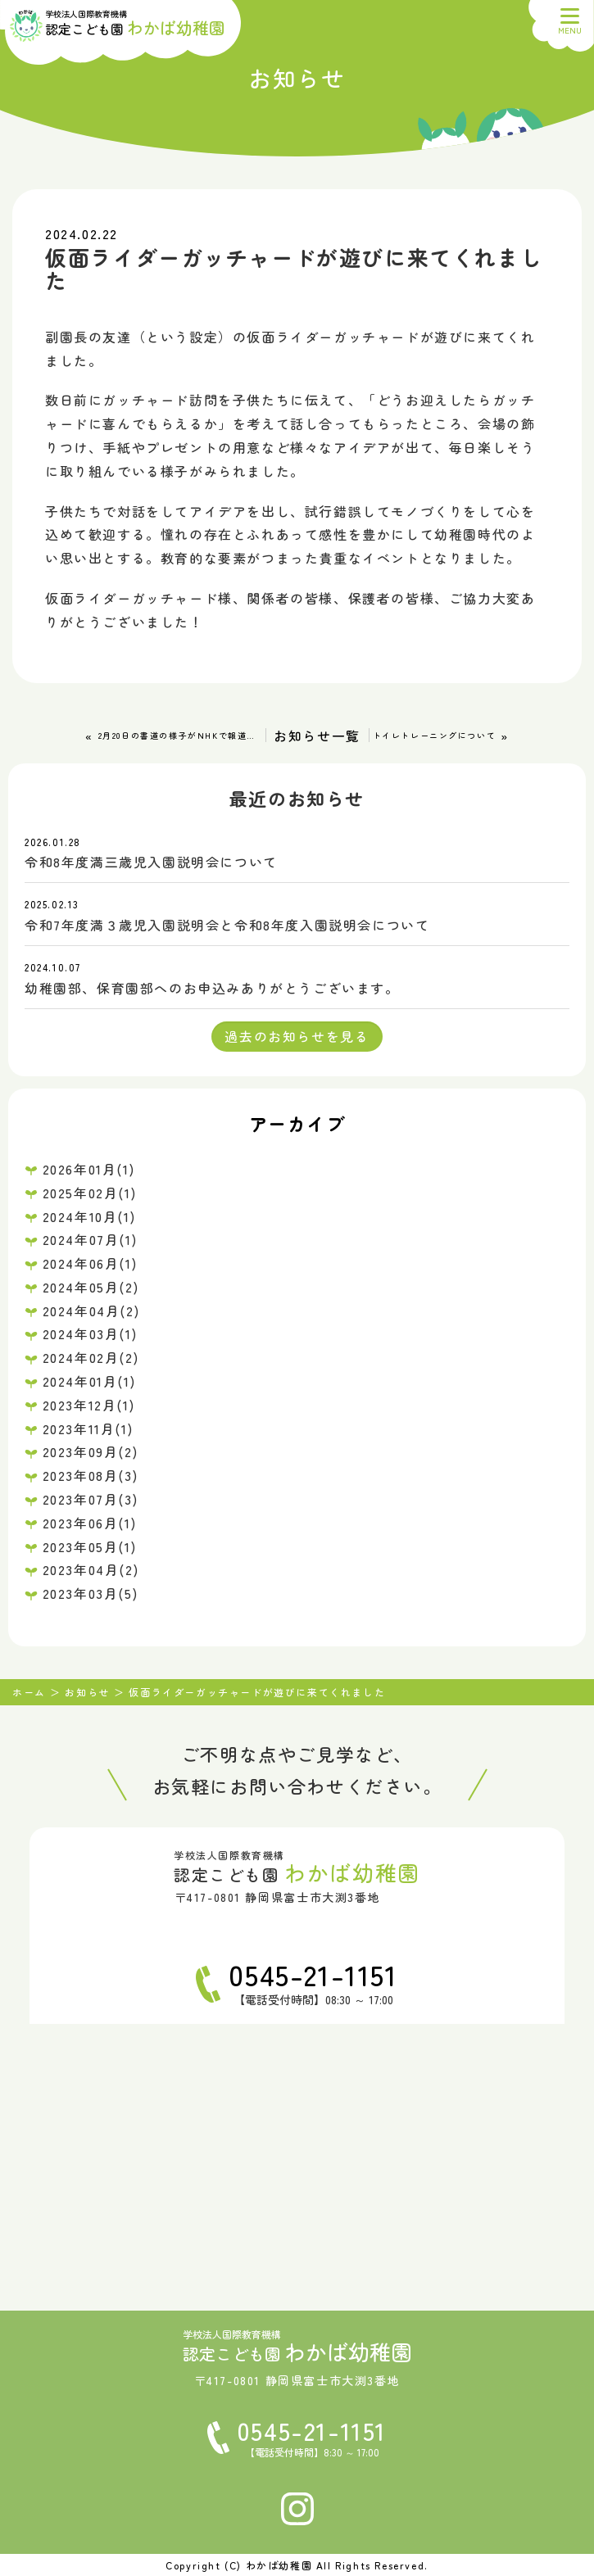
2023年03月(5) (90, 1593)
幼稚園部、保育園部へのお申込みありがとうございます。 (212, 988)
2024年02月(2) (91, 1357)
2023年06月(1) (90, 1522)
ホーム (29, 1692)
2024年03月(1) (90, 1333)
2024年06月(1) (90, 1263)
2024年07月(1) (90, 1239)
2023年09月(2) (90, 1451)
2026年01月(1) (89, 1169)
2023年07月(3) (90, 1499)
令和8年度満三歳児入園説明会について (151, 861)
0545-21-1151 (313, 1974)
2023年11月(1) (88, 1428)
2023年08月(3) (90, 1475)
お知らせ (87, 1692)
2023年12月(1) (89, 1405)
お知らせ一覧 (317, 735)
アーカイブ (297, 1123)
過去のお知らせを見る (296, 1036)
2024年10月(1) (89, 1216)
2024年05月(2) (91, 1287)
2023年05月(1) (90, 1546)
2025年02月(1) (90, 1192)
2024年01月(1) (89, 1381)
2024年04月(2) (91, 1310)
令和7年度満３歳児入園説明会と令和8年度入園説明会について (227, 925)
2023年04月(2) (91, 1569)
